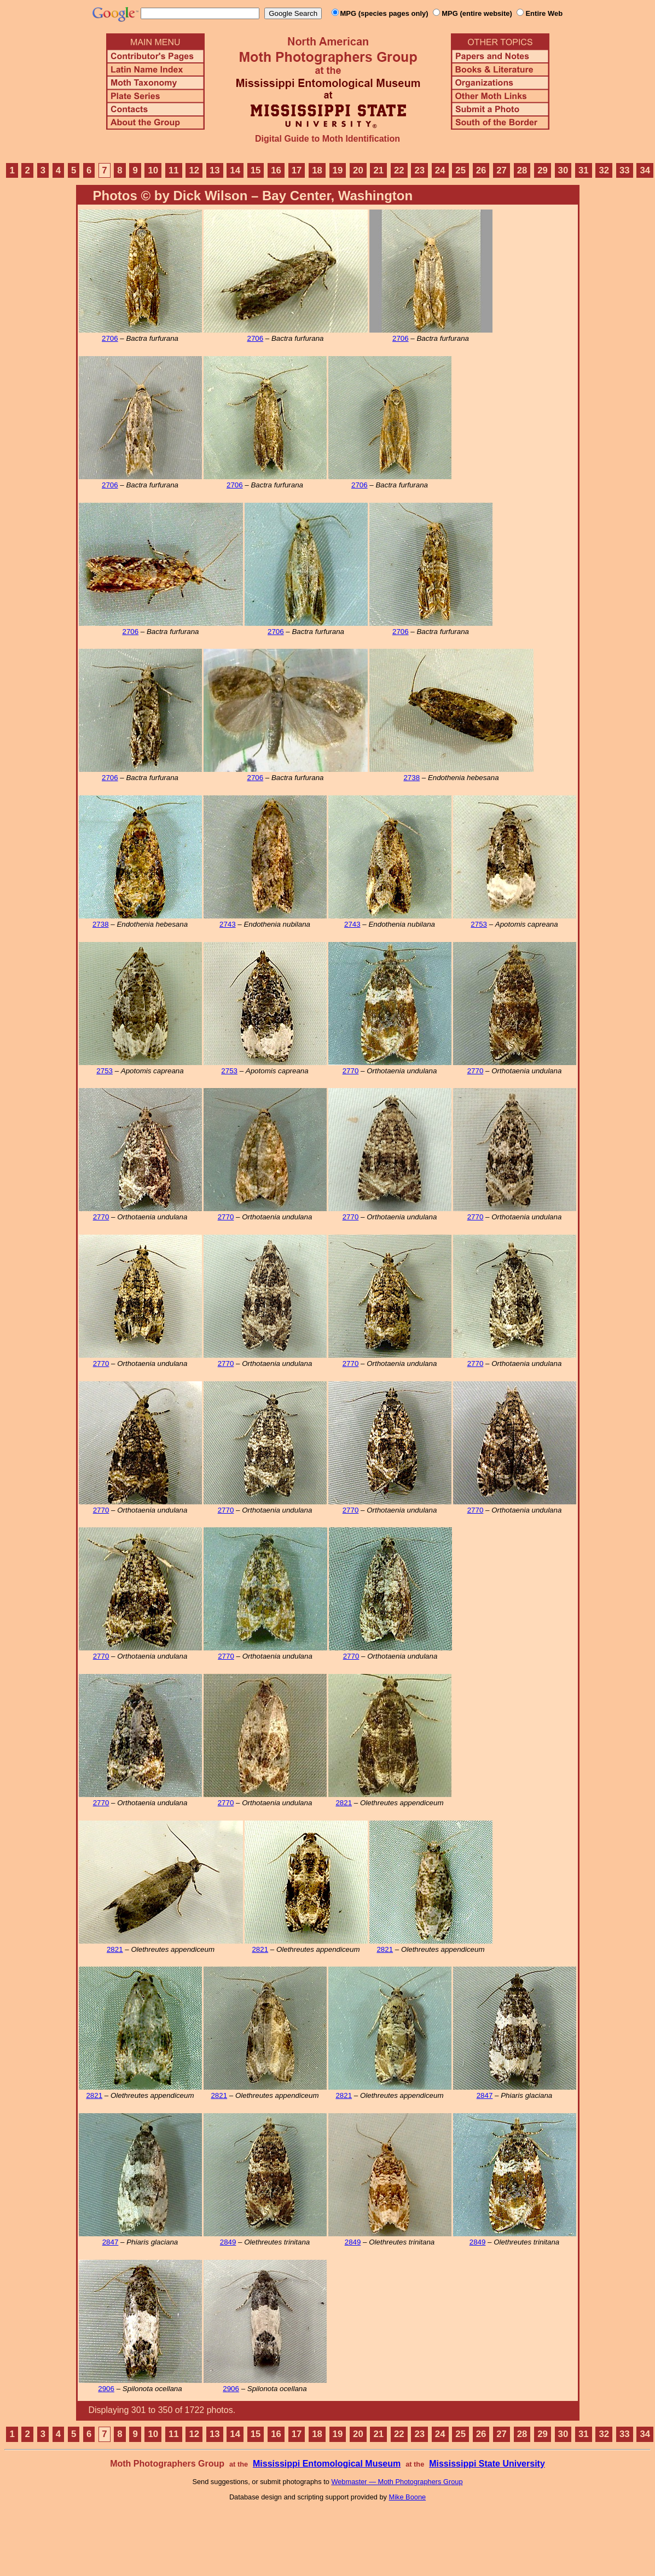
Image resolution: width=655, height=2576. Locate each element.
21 (379, 170)
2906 (106, 2389)
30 (563, 170)
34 (645, 170)
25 (460, 170)
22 (399, 170)
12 (194, 170)
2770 (351, 1071)
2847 (485, 2095)
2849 (228, 2242)
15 (256, 170)
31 (583, 170)
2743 (227, 924)
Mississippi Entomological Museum (327, 2463)
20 (358, 170)
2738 (411, 778)
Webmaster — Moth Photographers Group (396, 2482)
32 (604, 170)
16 (276, 170)
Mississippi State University (487, 2463)
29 (542, 170)
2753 (479, 924)
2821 (343, 1803)
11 (174, 170)
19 (338, 170)
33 (624, 170)
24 (440, 170)
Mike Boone (407, 2497)
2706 (110, 338)
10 (153, 170)
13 (215, 170)
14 (235, 170)
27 (501, 170)
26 (481, 170)
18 (317, 170)
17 (297, 170)
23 (419, 170)
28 (522, 170)
